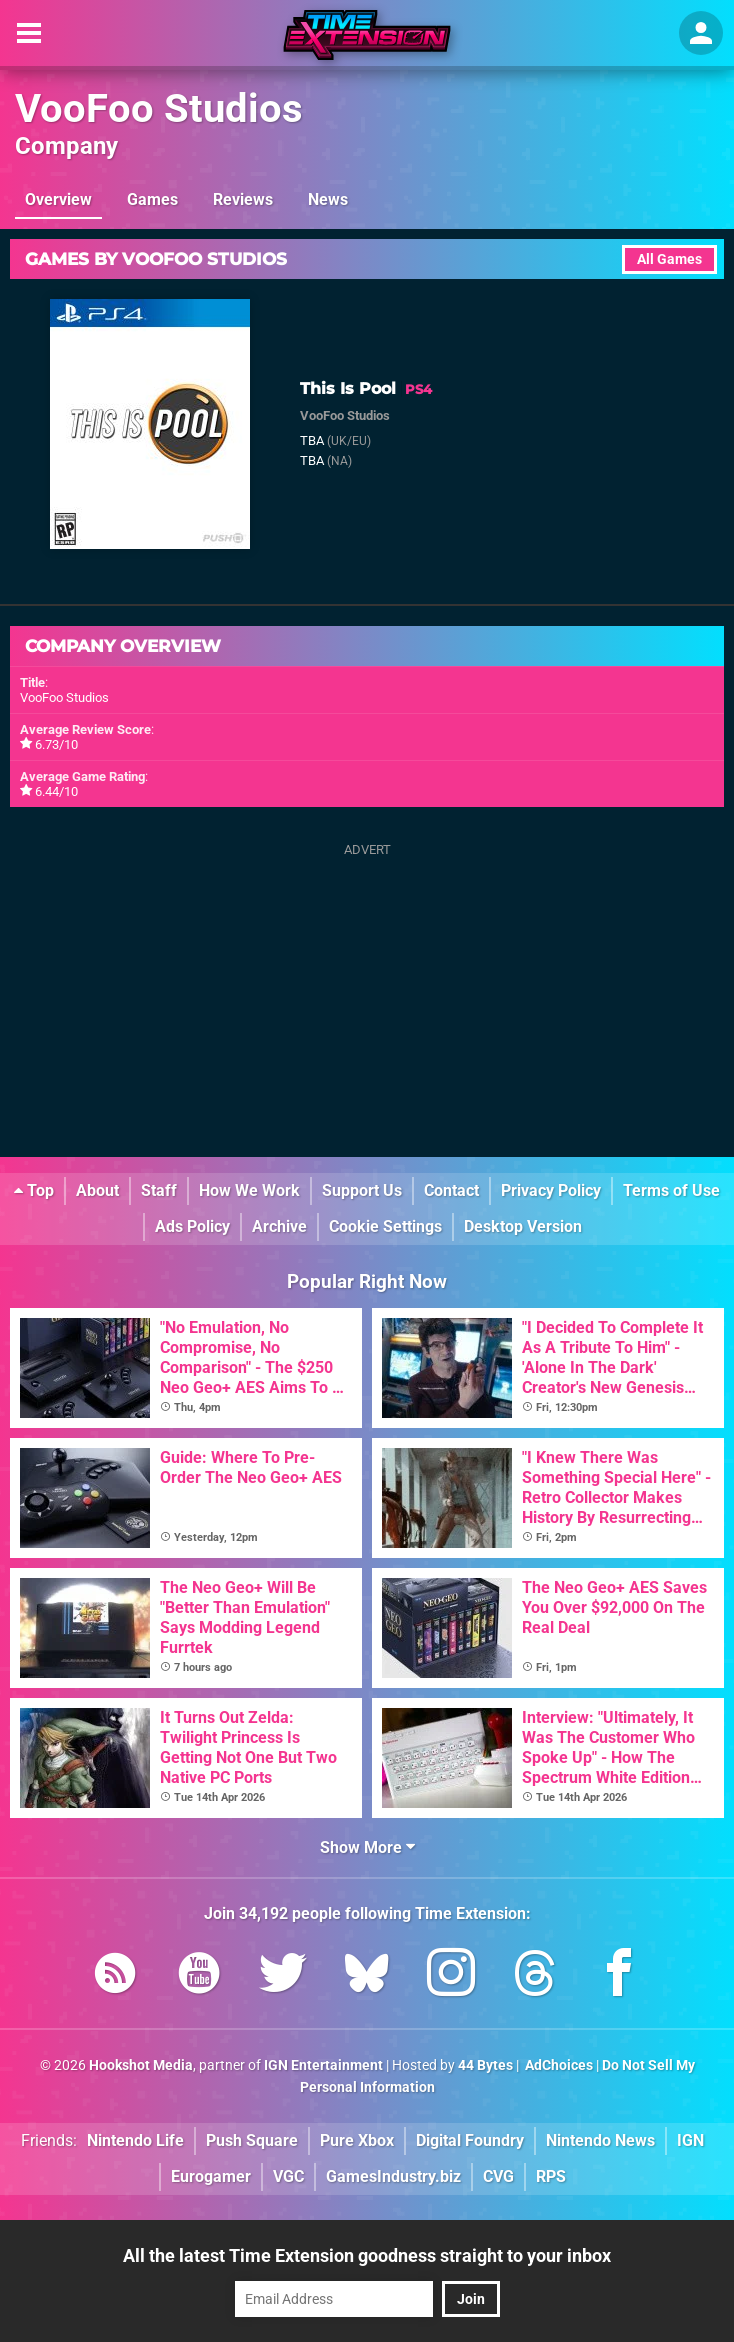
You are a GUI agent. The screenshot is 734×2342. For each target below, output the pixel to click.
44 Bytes (485, 2065)
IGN (690, 2140)
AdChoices (557, 2065)
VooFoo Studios (159, 108)
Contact (451, 1190)
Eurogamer (211, 2176)
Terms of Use (671, 1190)
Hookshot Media (141, 2065)
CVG (498, 2176)
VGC (288, 2176)
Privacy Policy (551, 1190)
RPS (551, 2176)
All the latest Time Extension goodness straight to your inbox (367, 2255)
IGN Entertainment (323, 2065)
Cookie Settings (385, 1226)
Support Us (362, 1190)
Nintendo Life (135, 2140)
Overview (58, 199)
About (97, 1190)
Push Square (252, 2140)
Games (152, 199)
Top (34, 1190)
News (328, 199)
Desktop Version (523, 1226)
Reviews (243, 199)
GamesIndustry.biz (393, 2176)
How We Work (249, 1190)
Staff (159, 1190)
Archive (279, 1226)
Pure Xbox (357, 2140)
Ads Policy (192, 1226)
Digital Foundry (470, 2140)
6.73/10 (56, 744)
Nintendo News (600, 2140)
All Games (669, 259)
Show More (367, 1847)
